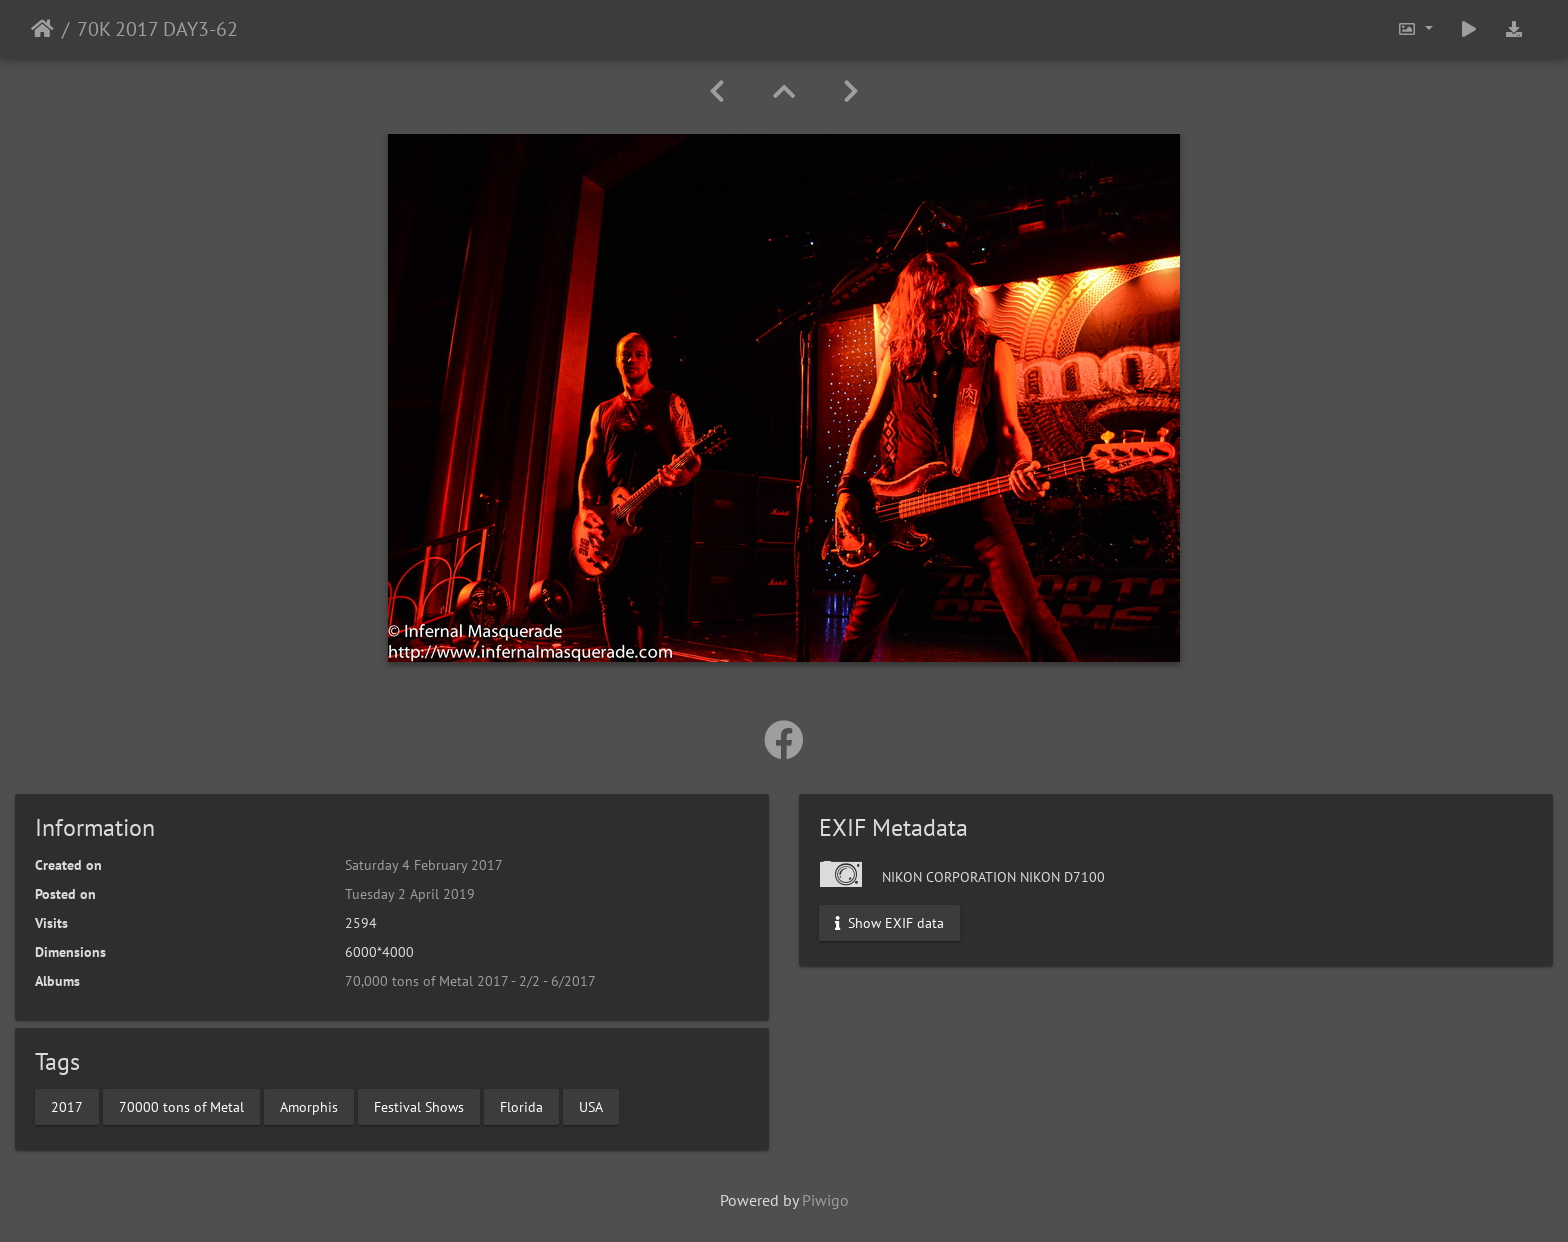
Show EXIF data (889, 923)
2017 (67, 1106)
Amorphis (309, 1106)
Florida (521, 1106)
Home (42, 29)
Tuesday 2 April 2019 (410, 894)
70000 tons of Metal (181, 1106)
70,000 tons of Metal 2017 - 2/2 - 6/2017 (470, 981)
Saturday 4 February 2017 (424, 865)
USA (591, 1106)
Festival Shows (419, 1106)
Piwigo (825, 1200)
